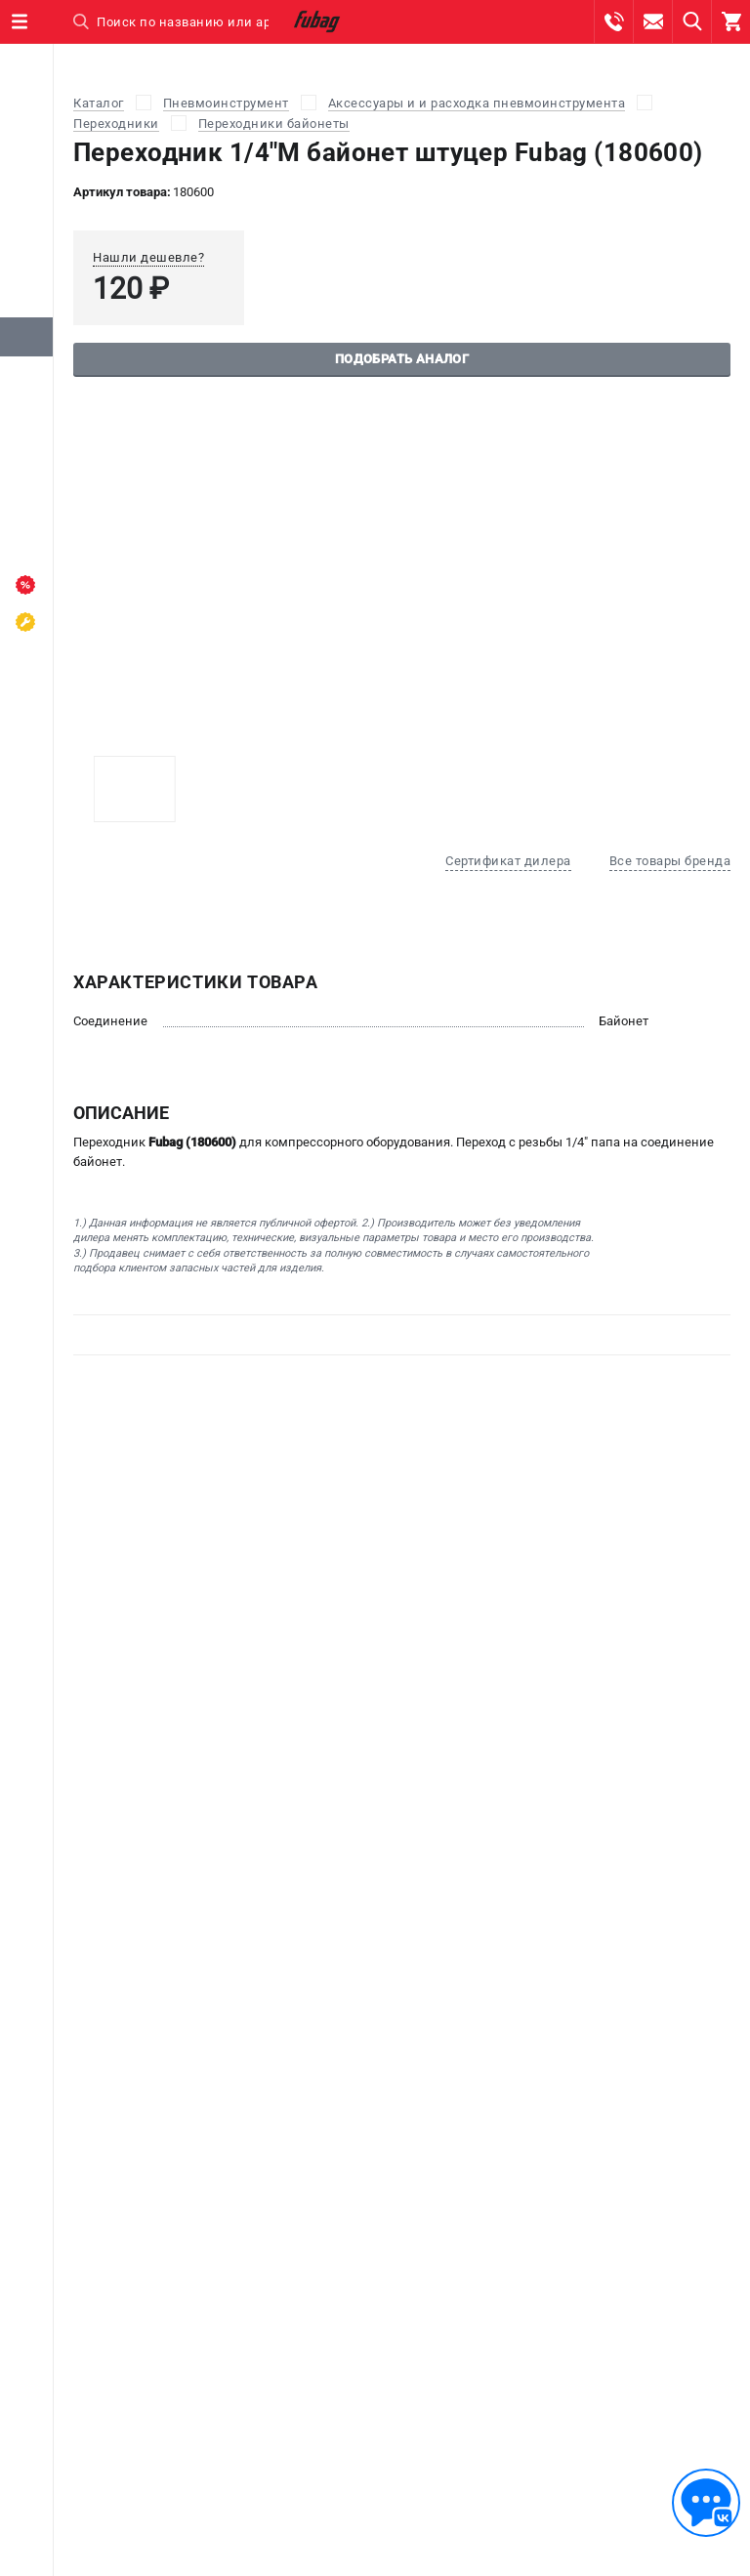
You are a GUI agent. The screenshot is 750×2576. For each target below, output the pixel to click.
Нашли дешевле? (148, 257)
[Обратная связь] (706, 2503)
